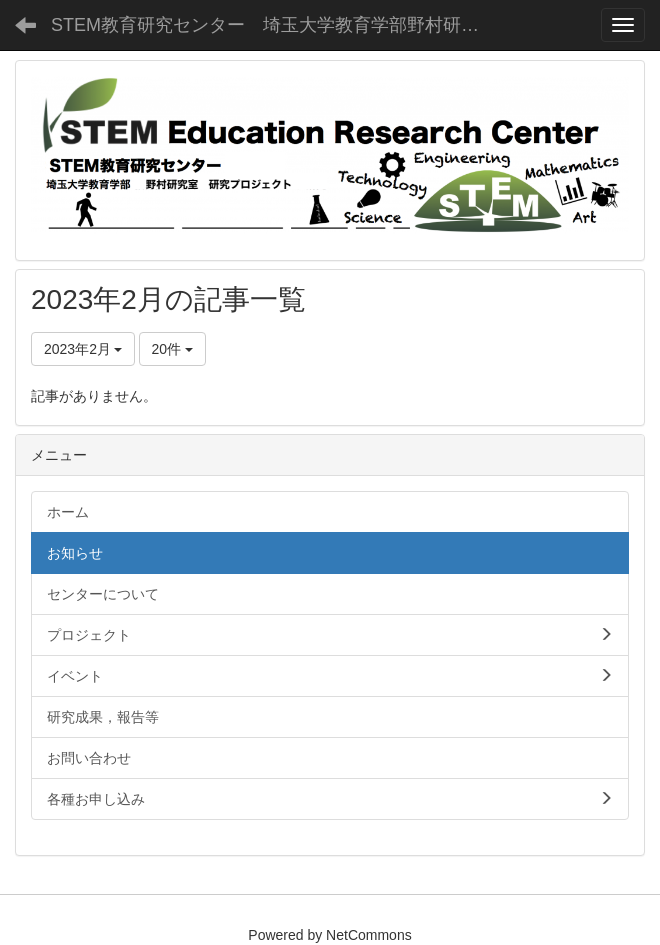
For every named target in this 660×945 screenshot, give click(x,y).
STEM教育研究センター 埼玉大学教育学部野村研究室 (274, 25)
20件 (172, 349)
